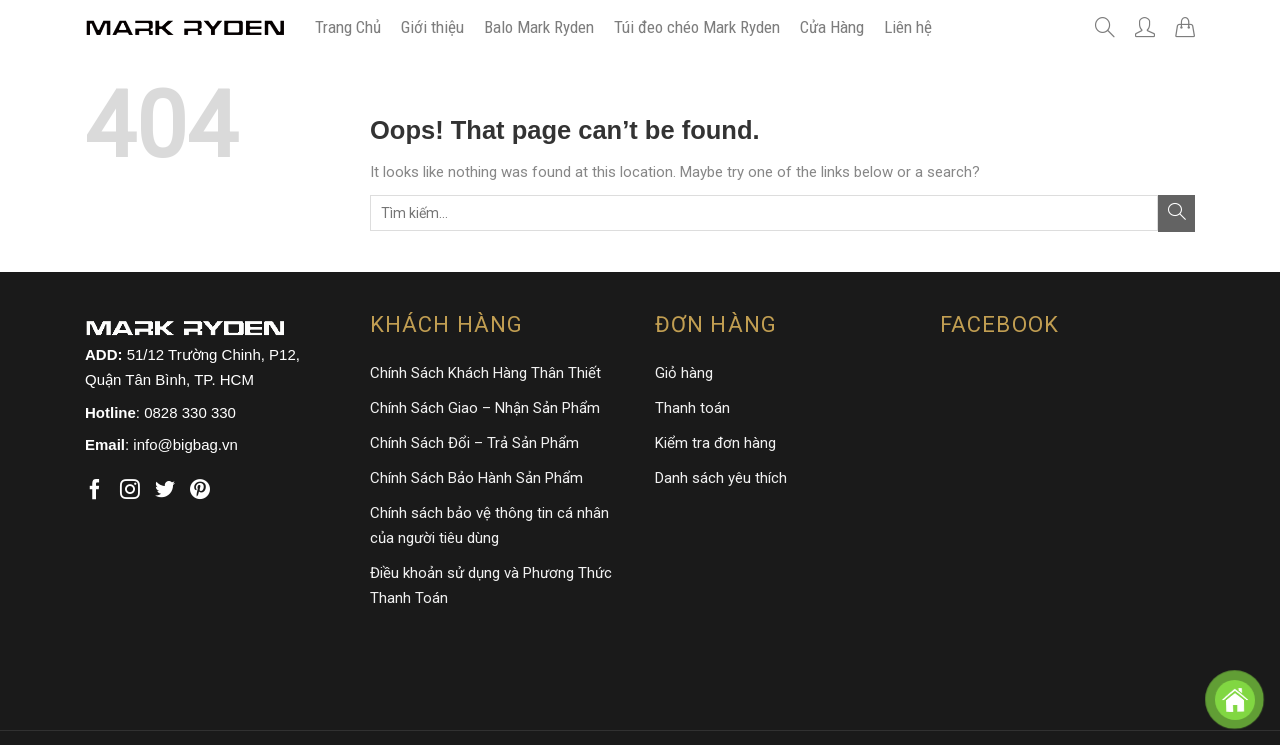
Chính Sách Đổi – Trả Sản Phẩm (474, 443)
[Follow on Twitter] (165, 490)
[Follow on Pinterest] (200, 490)
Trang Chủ (348, 27)
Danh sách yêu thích (721, 478)
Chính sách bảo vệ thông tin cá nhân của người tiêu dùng (489, 525)
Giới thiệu (432, 27)
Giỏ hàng (684, 373)
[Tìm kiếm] (1105, 27)
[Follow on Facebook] (95, 490)
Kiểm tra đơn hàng (715, 443)
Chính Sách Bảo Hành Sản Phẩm (476, 478)
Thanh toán (692, 408)
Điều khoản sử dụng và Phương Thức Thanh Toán (491, 585)
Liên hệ (908, 27)
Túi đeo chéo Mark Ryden (697, 27)
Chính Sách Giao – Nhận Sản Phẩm (485, 408)
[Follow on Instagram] (130, 490)
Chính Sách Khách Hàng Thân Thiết (485, 373)
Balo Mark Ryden (539, 27)
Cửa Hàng (832, 27)
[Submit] (1176, 213)
